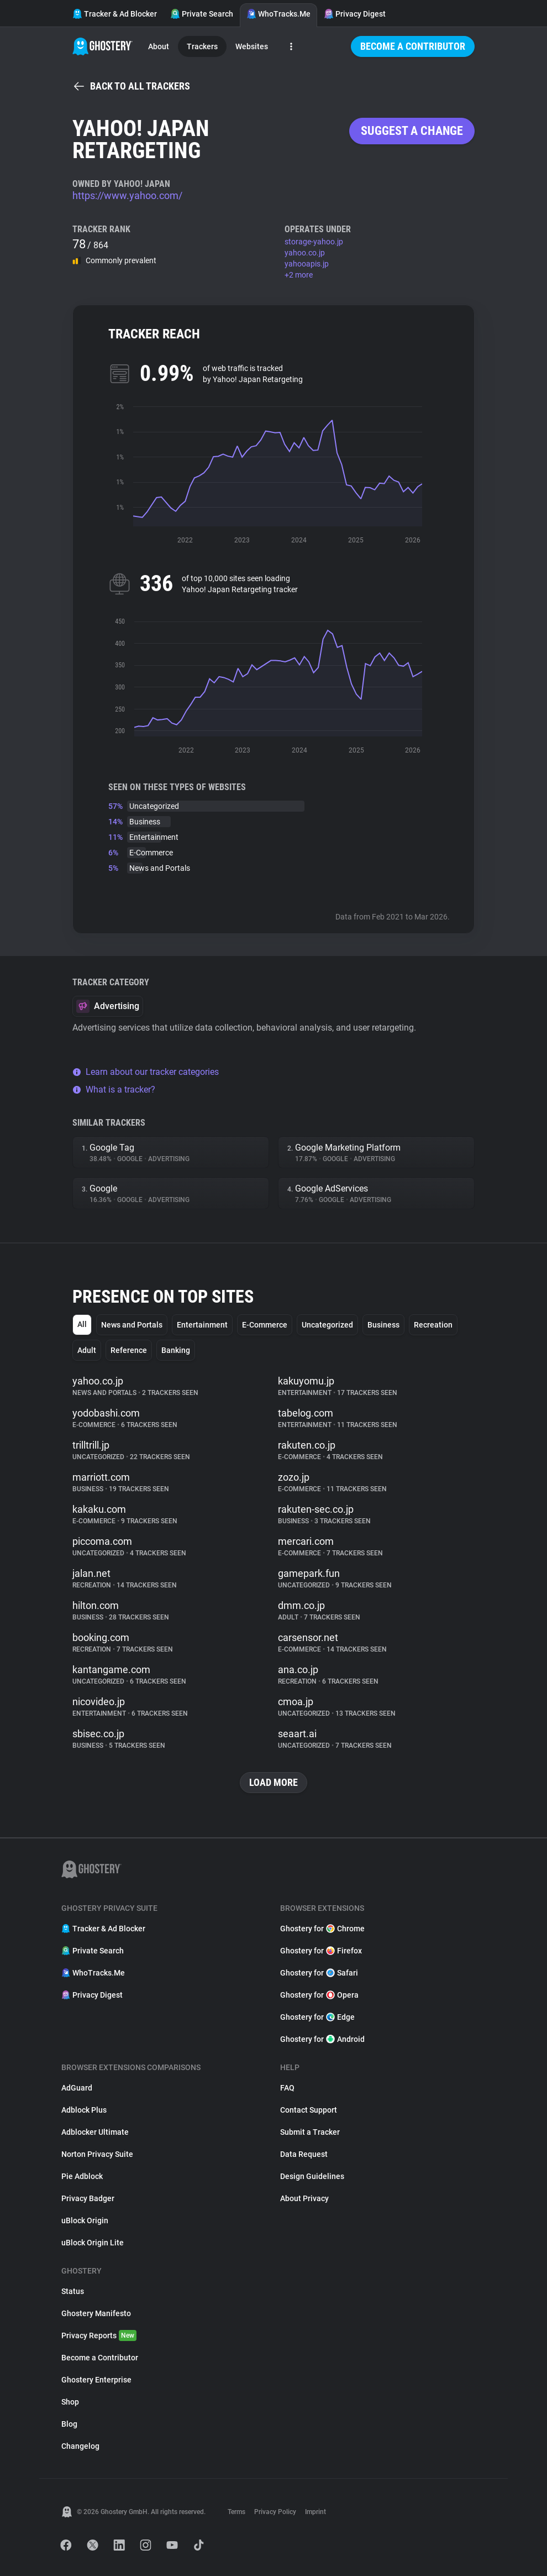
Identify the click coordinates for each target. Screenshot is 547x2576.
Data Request (304, 2154)
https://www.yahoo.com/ (127, 195)
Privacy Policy (275, 2512)
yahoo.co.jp (305, 252)
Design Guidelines (312, 2176)
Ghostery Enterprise (96, 2379)
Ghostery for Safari (319, 1972)
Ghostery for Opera (319, 1994)
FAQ (287, 2087)
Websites (251, 46)
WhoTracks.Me (278, 14)
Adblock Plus (84, 2109)
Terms (236, 2512)
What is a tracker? (113, 1089)
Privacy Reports (98, 2335)
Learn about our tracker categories (145, 1072)
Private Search (201, 14)
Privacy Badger (87, 2198)
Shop (70, 2401)
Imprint (315, 2512)
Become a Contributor (412, 46)
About (158, 46)
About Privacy (304, 2198)
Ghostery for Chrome (322, 1928)
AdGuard (76, 2087)
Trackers (202, 46)
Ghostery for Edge (317, 2017)
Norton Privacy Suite (97, 2154)
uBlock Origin (84, 2220)
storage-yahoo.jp (314, 241)
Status (72, 2291)
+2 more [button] (299, 274)
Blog (69, 2424)
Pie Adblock (82, 2176)
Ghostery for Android (322, 2039)
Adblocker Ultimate (95, 2132)
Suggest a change (412, 131)
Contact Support (308, 2109)
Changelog (80, 2446)
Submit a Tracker (310, 2132)
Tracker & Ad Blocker (114, 14)
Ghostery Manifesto (96, 2313)
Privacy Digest (355, 14)
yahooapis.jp (307, 263)
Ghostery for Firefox (321, 1950)
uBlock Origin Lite (92, 2242)
